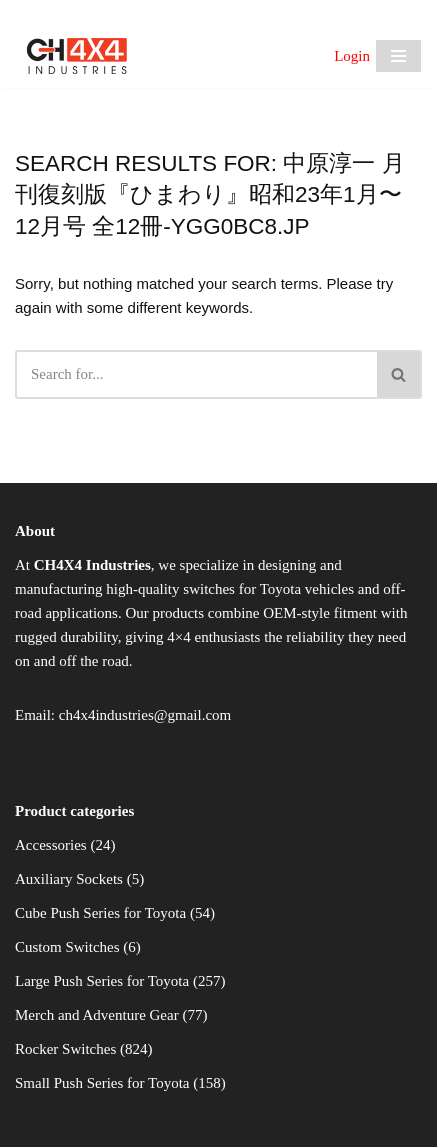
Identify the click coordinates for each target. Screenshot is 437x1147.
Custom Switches (67, 947)
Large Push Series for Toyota (102, 981)
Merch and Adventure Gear (97, 1015)
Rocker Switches (65, 1049)
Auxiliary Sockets (69, 879)
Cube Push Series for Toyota (100, 913)
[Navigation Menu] (398, 56)
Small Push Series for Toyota (102, 1083)
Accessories (51, 845)
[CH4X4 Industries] (77, 56)
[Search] (196, 374)
